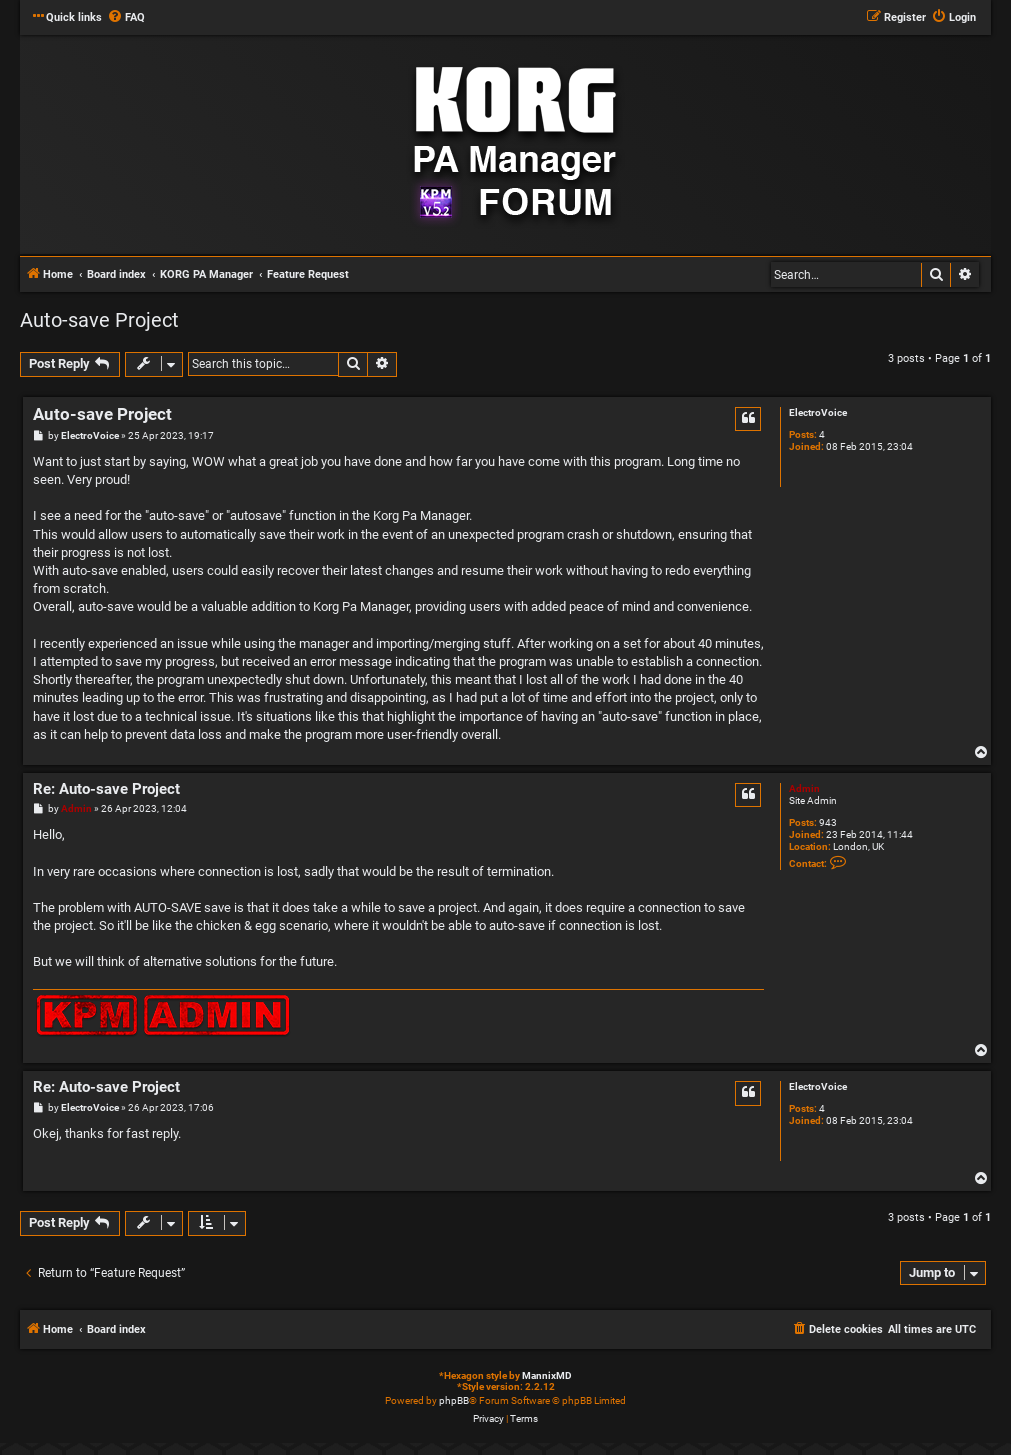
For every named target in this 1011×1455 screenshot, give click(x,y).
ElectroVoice (818, 412)
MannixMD (547, 1375)
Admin (804, 788)
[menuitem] (126, 18)
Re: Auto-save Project (106, 789)
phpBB (454, 1400)
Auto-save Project (99, 320)
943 (828, 822)
